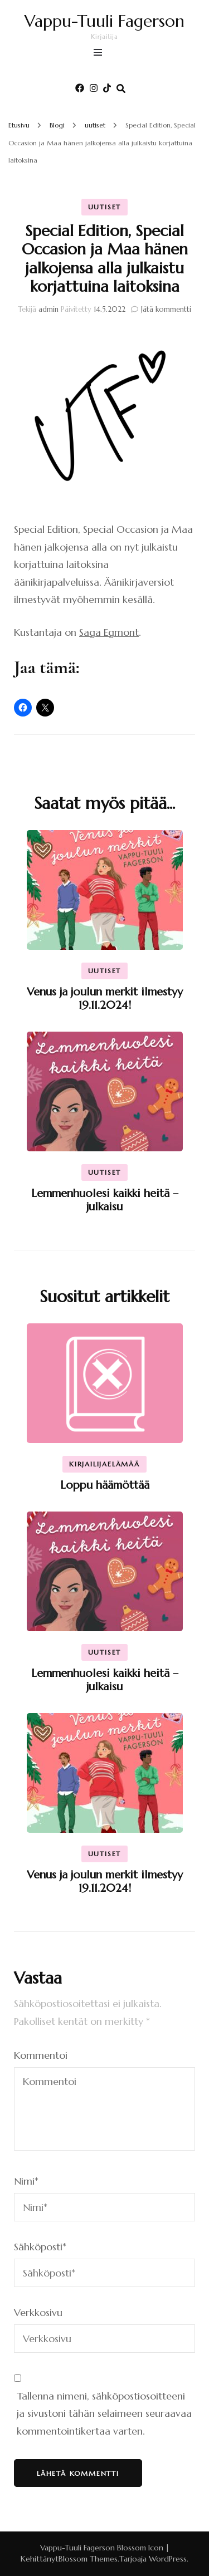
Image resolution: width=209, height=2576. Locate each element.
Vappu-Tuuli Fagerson (104, 21)
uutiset (104, 207)
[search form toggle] (120, 88)
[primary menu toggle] (101, 54)
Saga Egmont (109, 632)
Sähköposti (40, 2246)
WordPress (168, 2559)
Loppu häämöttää (104, 1485)
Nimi (26, 2181)
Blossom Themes (88, 2559)
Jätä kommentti (166, 309)
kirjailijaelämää (104, 1464)
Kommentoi (40, 2055)
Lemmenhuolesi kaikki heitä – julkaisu (104, 1200)
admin (48, 309)
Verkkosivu (38, 2312)
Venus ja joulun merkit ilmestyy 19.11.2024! (105, 998)
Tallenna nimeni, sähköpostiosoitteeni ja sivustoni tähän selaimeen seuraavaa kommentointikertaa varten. (104, 2413)
